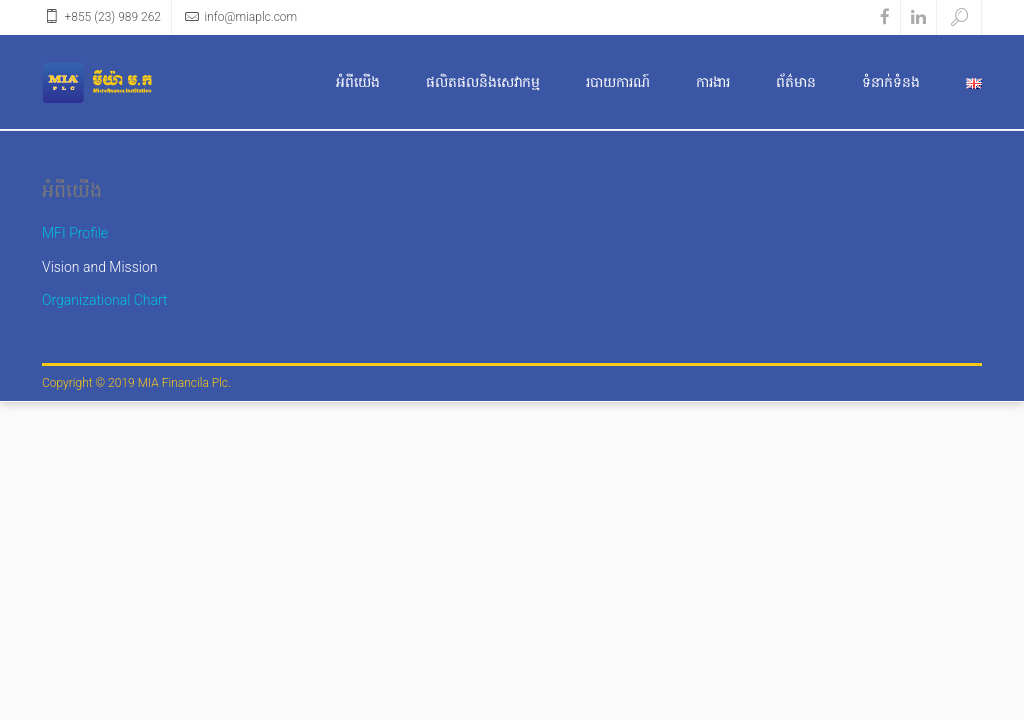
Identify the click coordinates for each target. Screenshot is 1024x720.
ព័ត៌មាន (796, 82)
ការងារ (713, 82)
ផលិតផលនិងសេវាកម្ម (483, 82)
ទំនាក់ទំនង (891, 82)
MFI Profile (75, 233)
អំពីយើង (358, 82)
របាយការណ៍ (618, 82)
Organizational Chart (105, 300)
